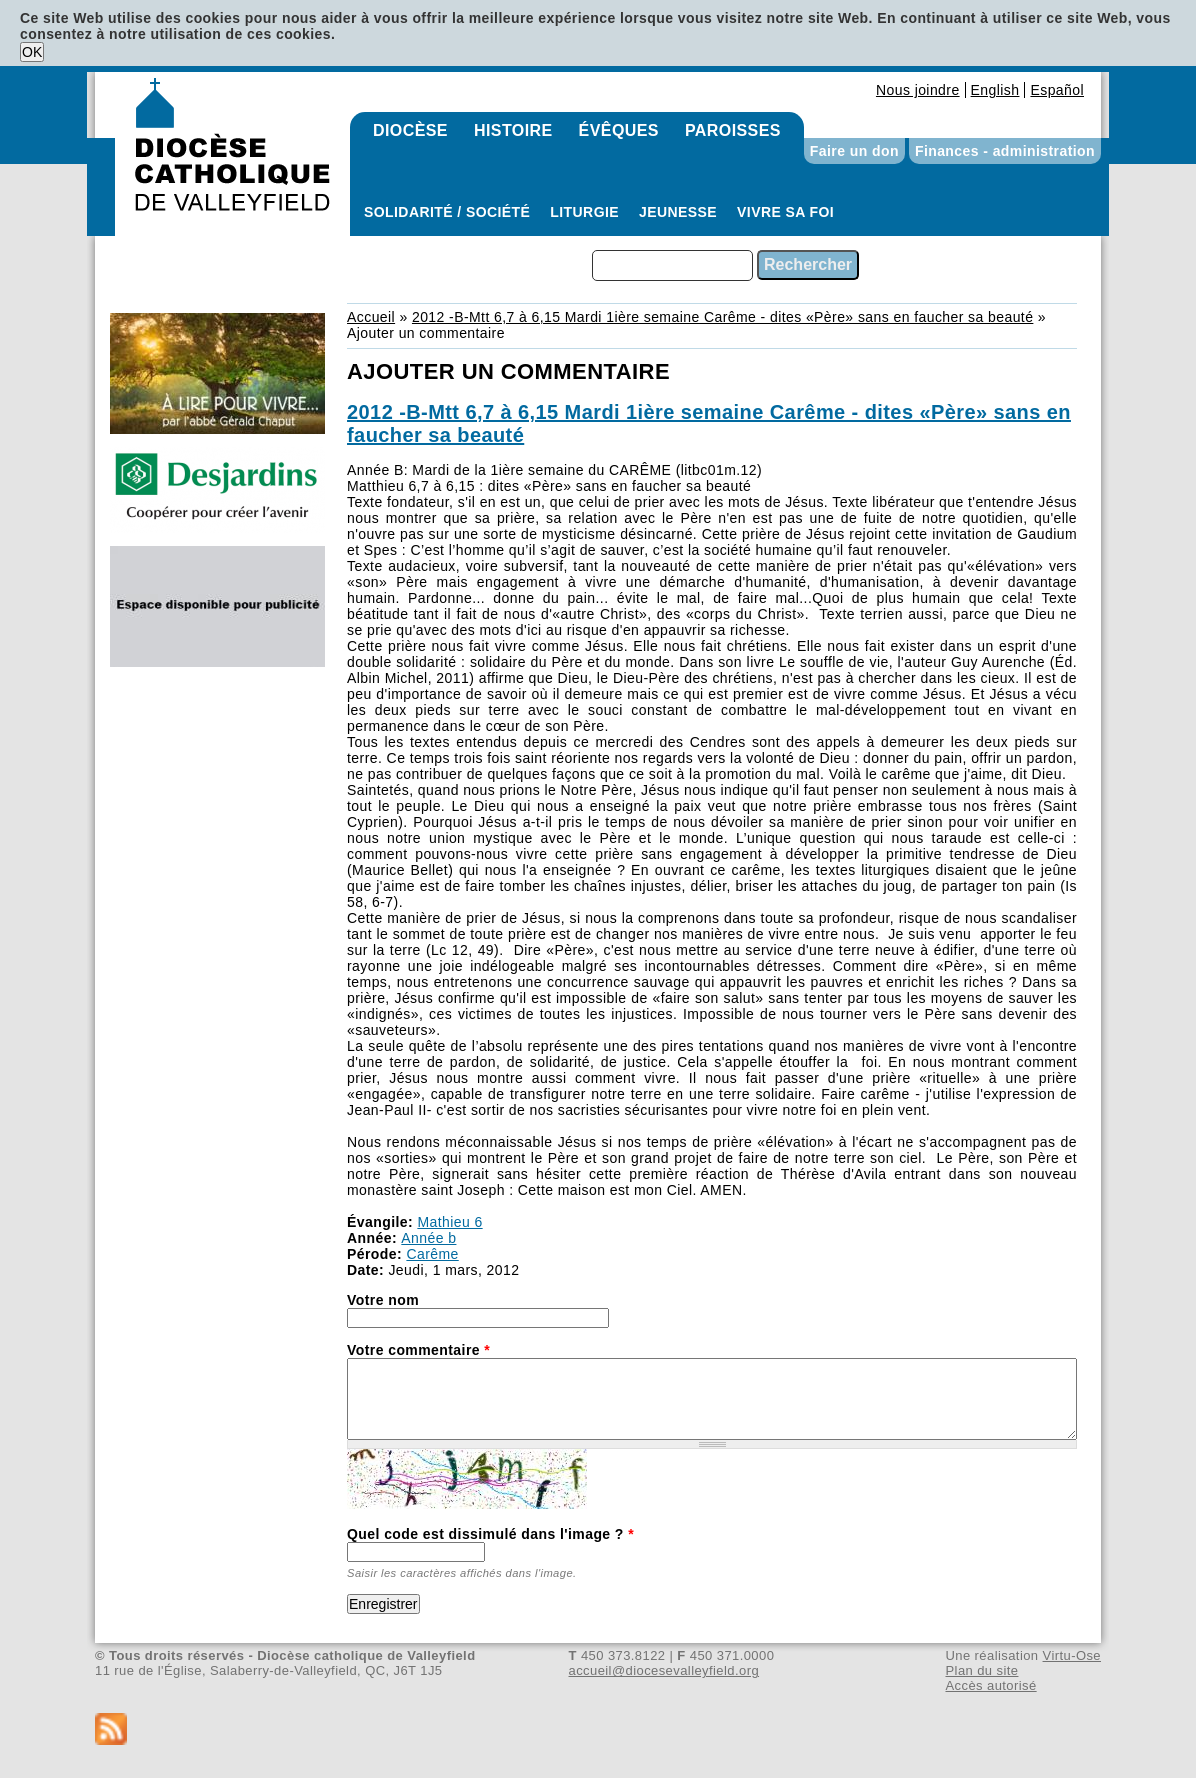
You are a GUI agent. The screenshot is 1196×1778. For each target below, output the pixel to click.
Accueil (371, 317)
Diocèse (410, 130)
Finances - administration (1005, 151)
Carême (432, 1254)
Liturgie (584, 212)
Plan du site (981, 1670)
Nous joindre (918, 90)
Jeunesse (678, 212)
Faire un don (854, 151)
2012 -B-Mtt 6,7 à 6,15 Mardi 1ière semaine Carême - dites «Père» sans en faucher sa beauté (722, 317)
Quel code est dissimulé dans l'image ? (490, 1534)
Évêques (619, 130)
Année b (428, 1238)
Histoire (513, 130)
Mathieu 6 (449, 1222)
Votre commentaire (418, 1350)
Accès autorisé (990, 1685)
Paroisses (733, 130)
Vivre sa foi (785, 212)
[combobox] (672, 265)
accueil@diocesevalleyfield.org (664, 1670)
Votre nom (383, 1300)
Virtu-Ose (1072, 1655)
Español (1057, 90)
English (995, 90)
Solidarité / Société (447, 212)
